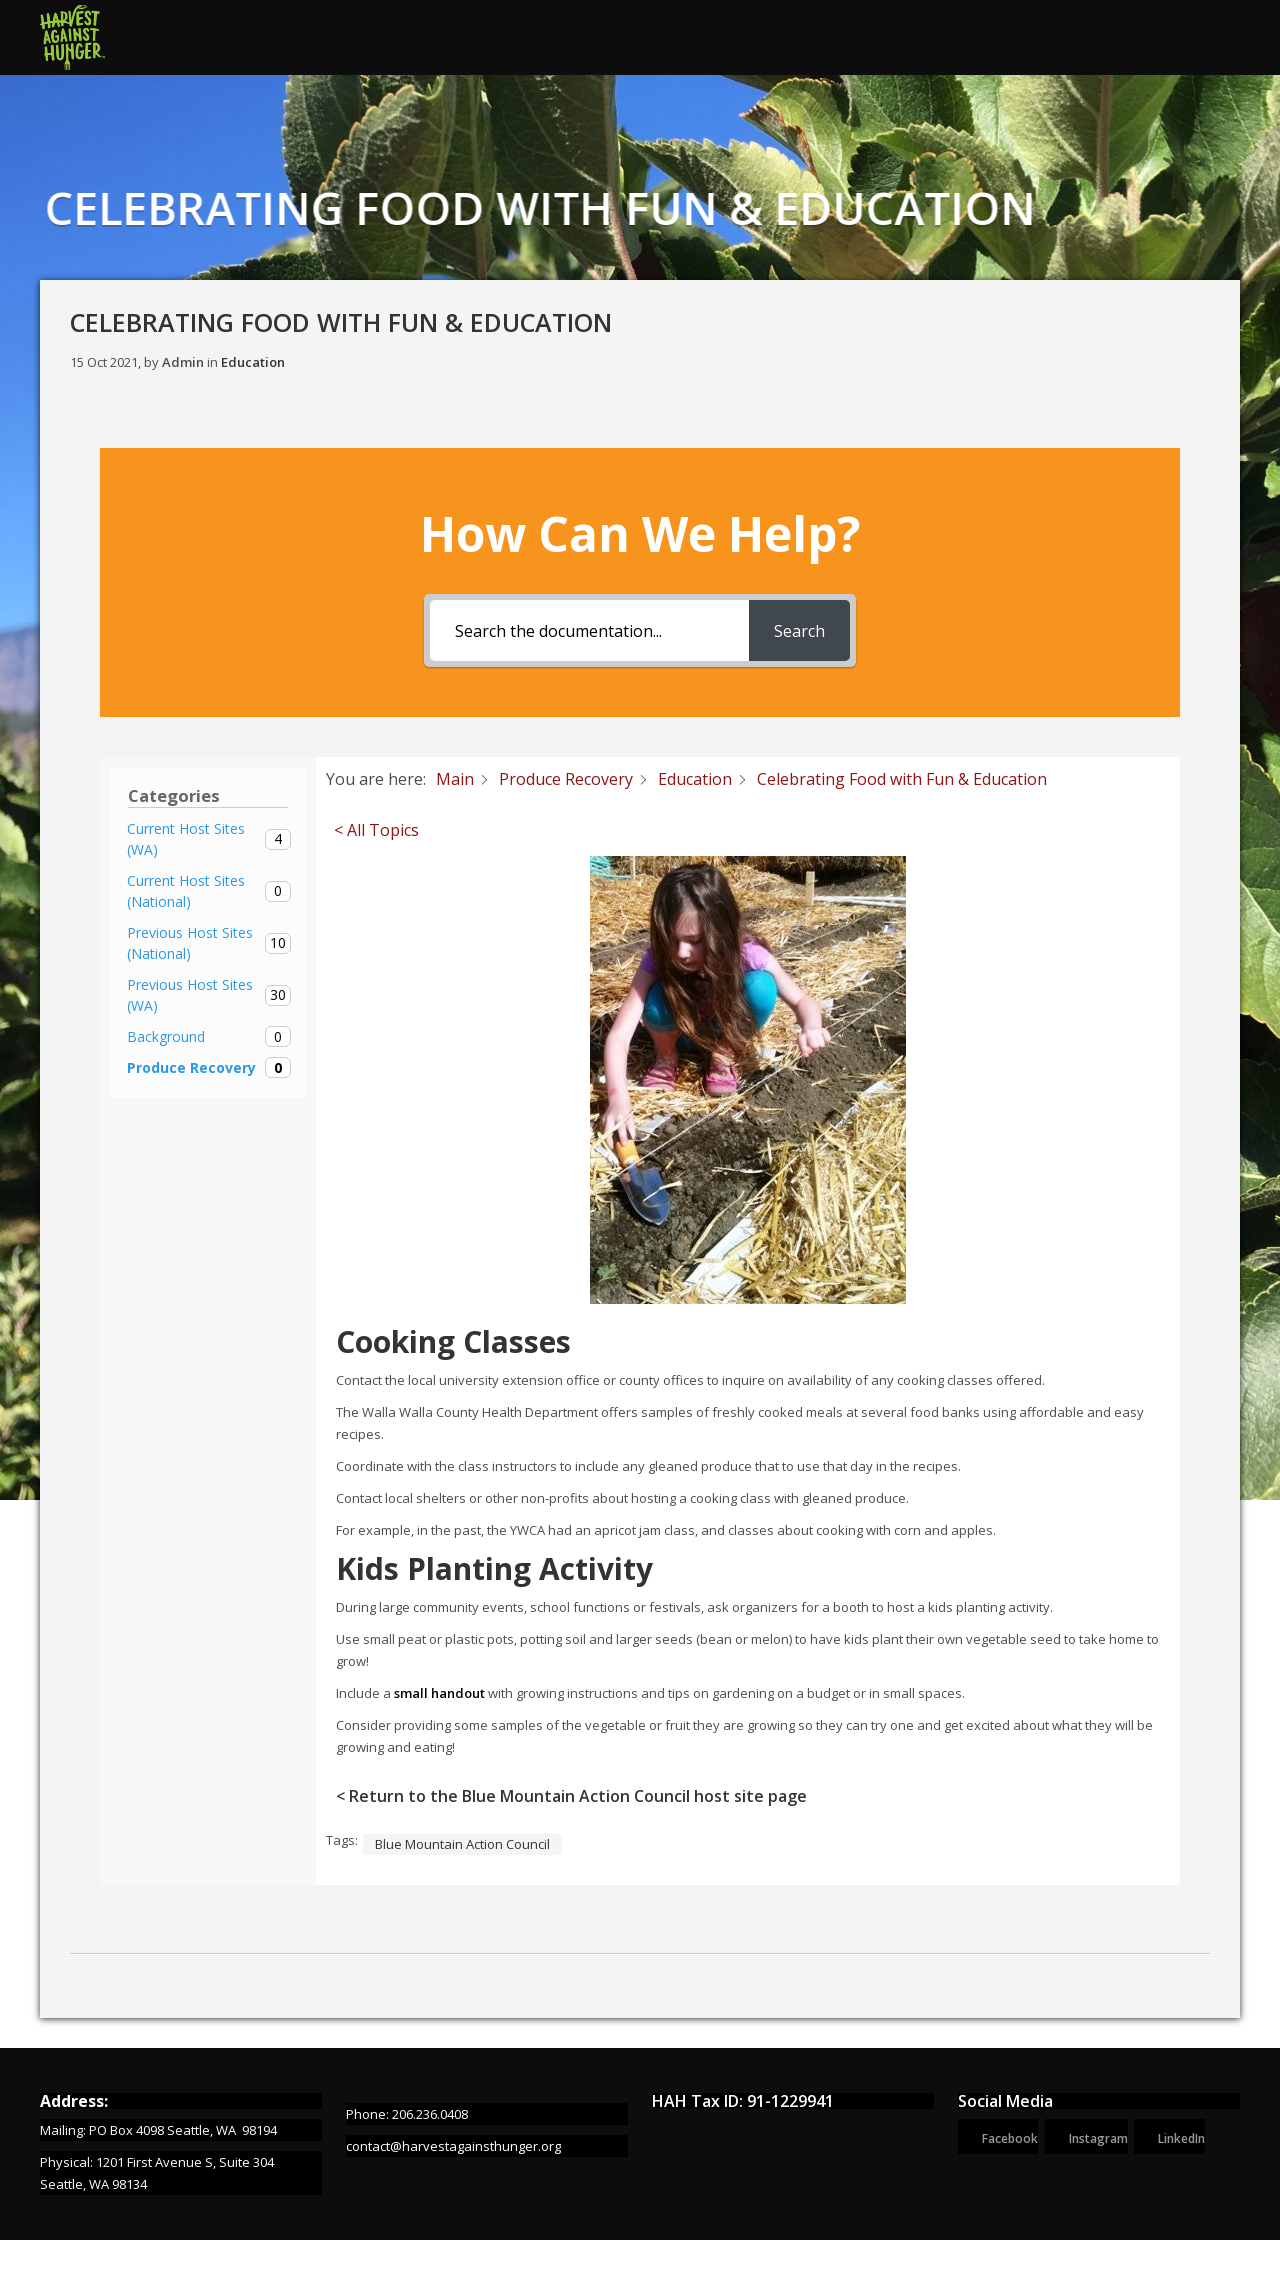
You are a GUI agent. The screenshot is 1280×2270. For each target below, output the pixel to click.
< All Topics (376, 830)
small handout (439, 1693)
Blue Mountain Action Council (462, 1844)
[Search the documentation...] (589, 630)
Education (253, 362)
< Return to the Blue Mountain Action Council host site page (571, 1796)
